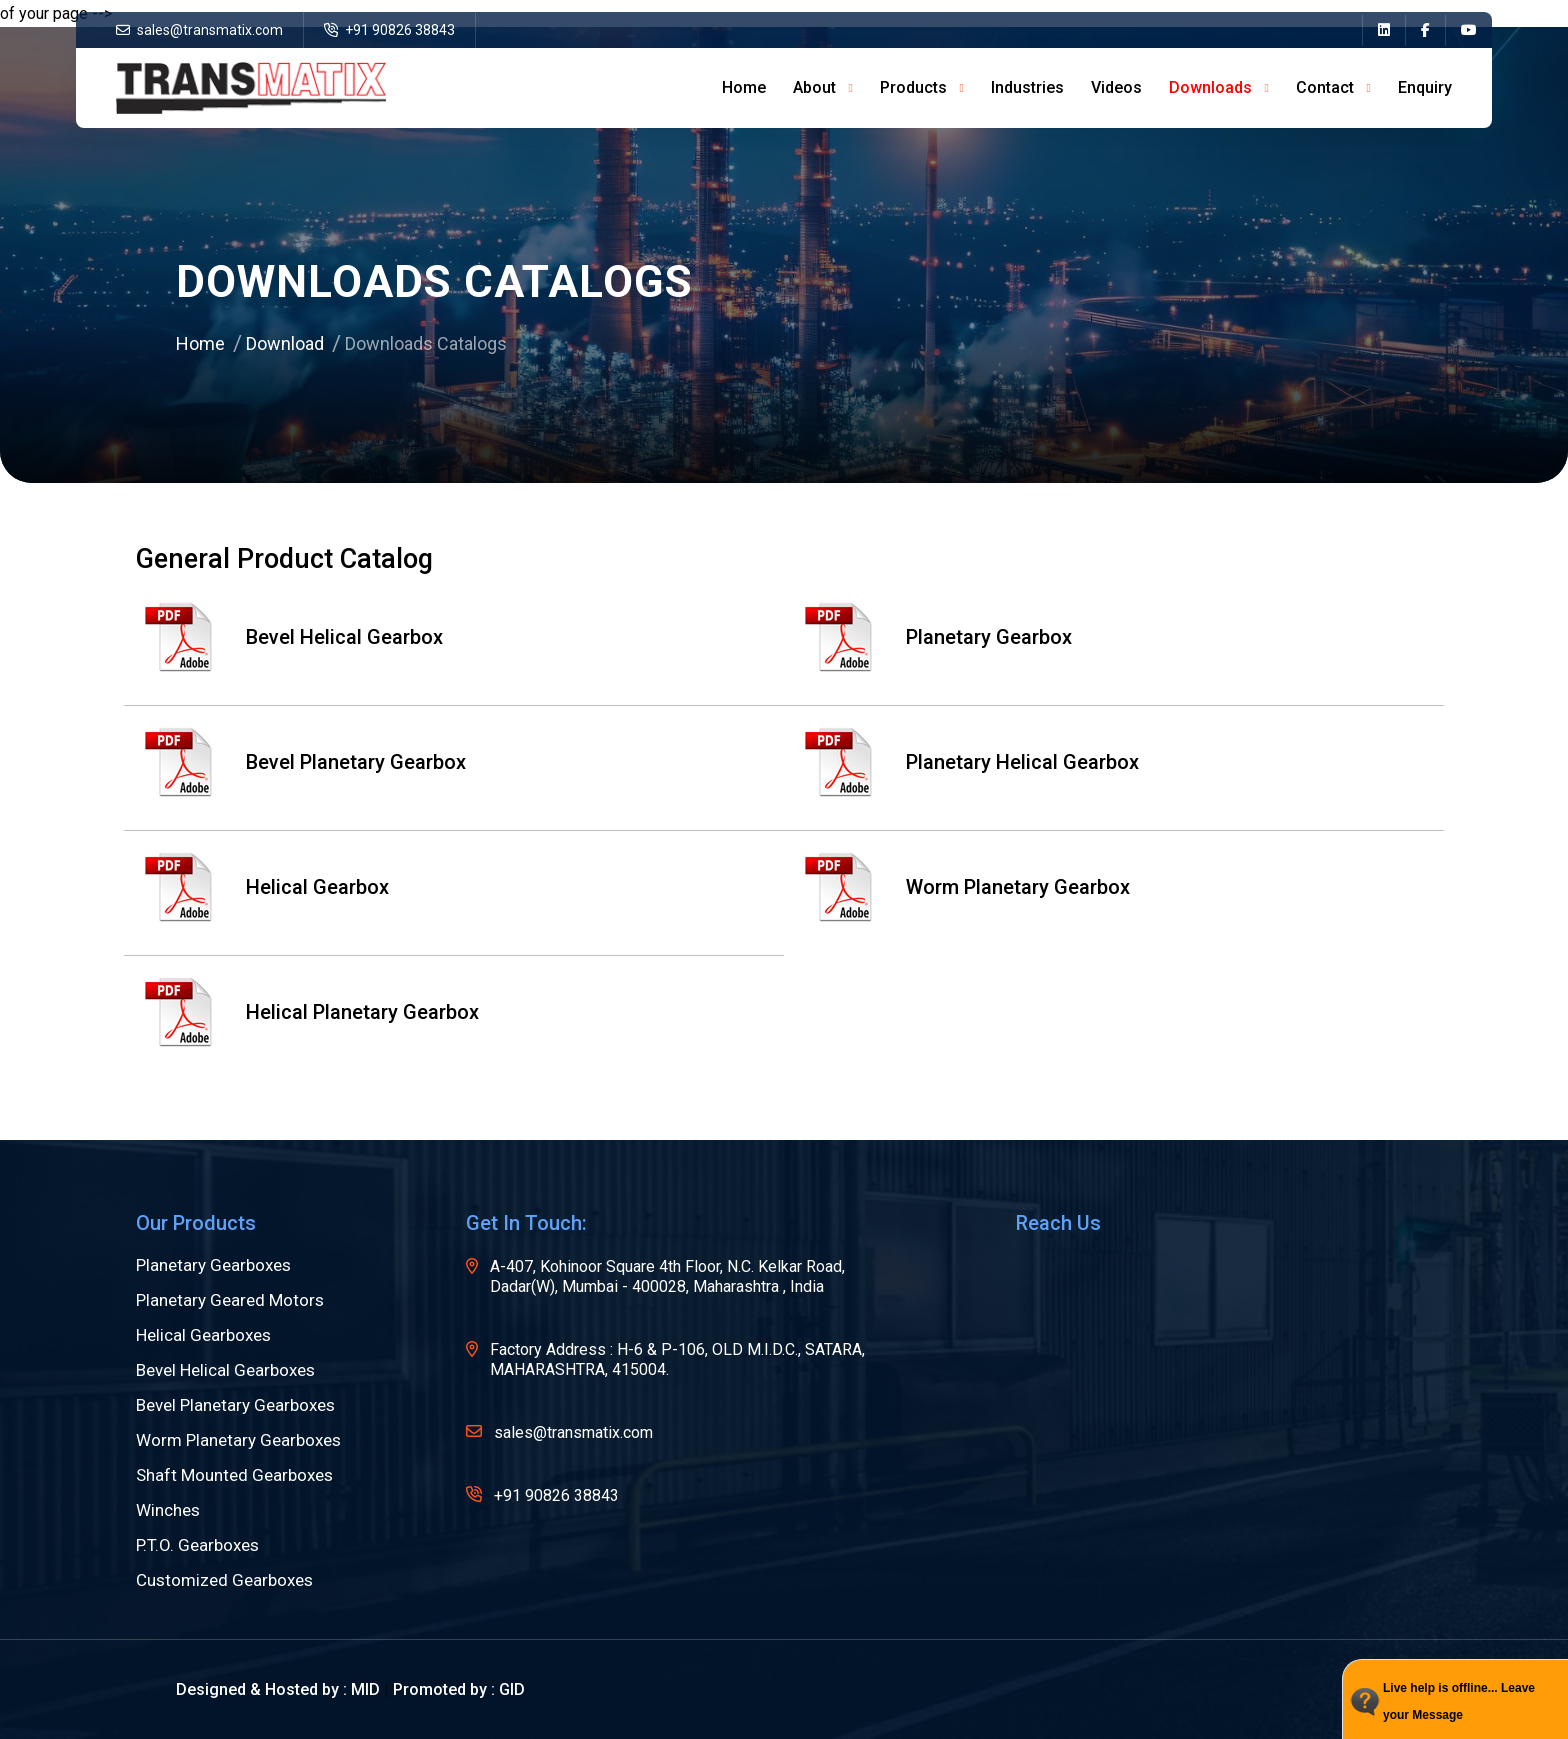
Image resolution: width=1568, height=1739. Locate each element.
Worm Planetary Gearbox (963, 888)
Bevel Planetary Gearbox (301, 763)
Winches (168, 1510)
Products (913, 87)
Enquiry (1425, 87)
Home (200, 343)
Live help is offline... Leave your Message (1459, 1701)
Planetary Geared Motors (230, 1300)
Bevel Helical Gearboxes (225, 1370)
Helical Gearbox (262, 888)
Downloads (1210, 87)
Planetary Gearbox (934, 638)
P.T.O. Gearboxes (197, 1545)
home (744, 87)
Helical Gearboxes (203, 1335)
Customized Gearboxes (224, 1580)
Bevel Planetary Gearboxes (235, 1405)
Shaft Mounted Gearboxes (234, 1475)
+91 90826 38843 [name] (389, 30)
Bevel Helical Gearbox (289, 638)
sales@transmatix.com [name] (199, 30)
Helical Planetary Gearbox (307, 1013)
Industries (1027, 87)
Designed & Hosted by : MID (278, 1689)
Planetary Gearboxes (213, 1265)
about (814, 87)
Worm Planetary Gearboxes (238, 1440)
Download (285, 343)
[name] (1383, 30)
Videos (1116, 87)
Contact (1325, 87)
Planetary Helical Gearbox (967, 763)
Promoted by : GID (459, 1689)
